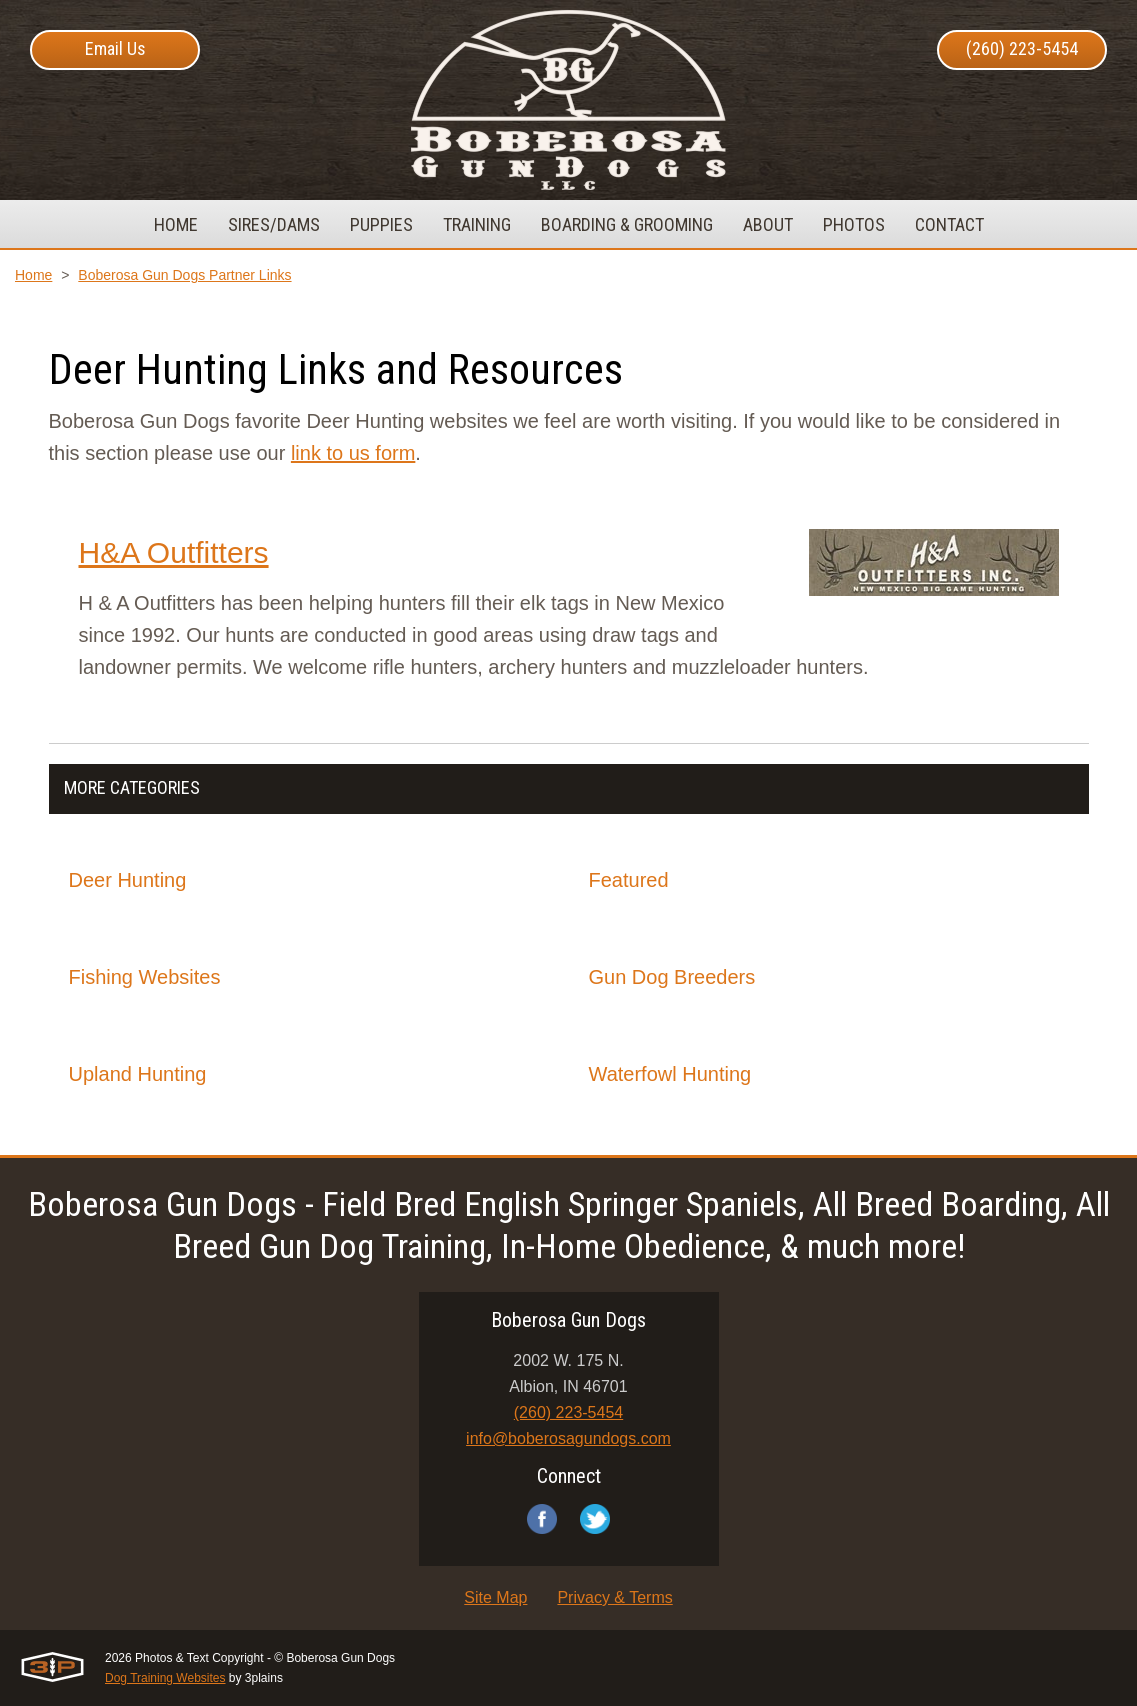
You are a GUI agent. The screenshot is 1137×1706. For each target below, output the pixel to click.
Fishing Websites (145, 977)
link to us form (353, 453)
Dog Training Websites (165, 1678)
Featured (629, 880)
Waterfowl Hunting (670, 1074)
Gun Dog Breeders (672, 977)
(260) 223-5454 (1022, 48)
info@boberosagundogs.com (568, 1438)
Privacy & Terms (614, 1597)
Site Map (495, 1597)
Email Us (115, 48)
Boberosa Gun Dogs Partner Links (184, 275)
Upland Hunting (138, 1074)
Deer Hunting (128, 880)
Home (33, 275)
